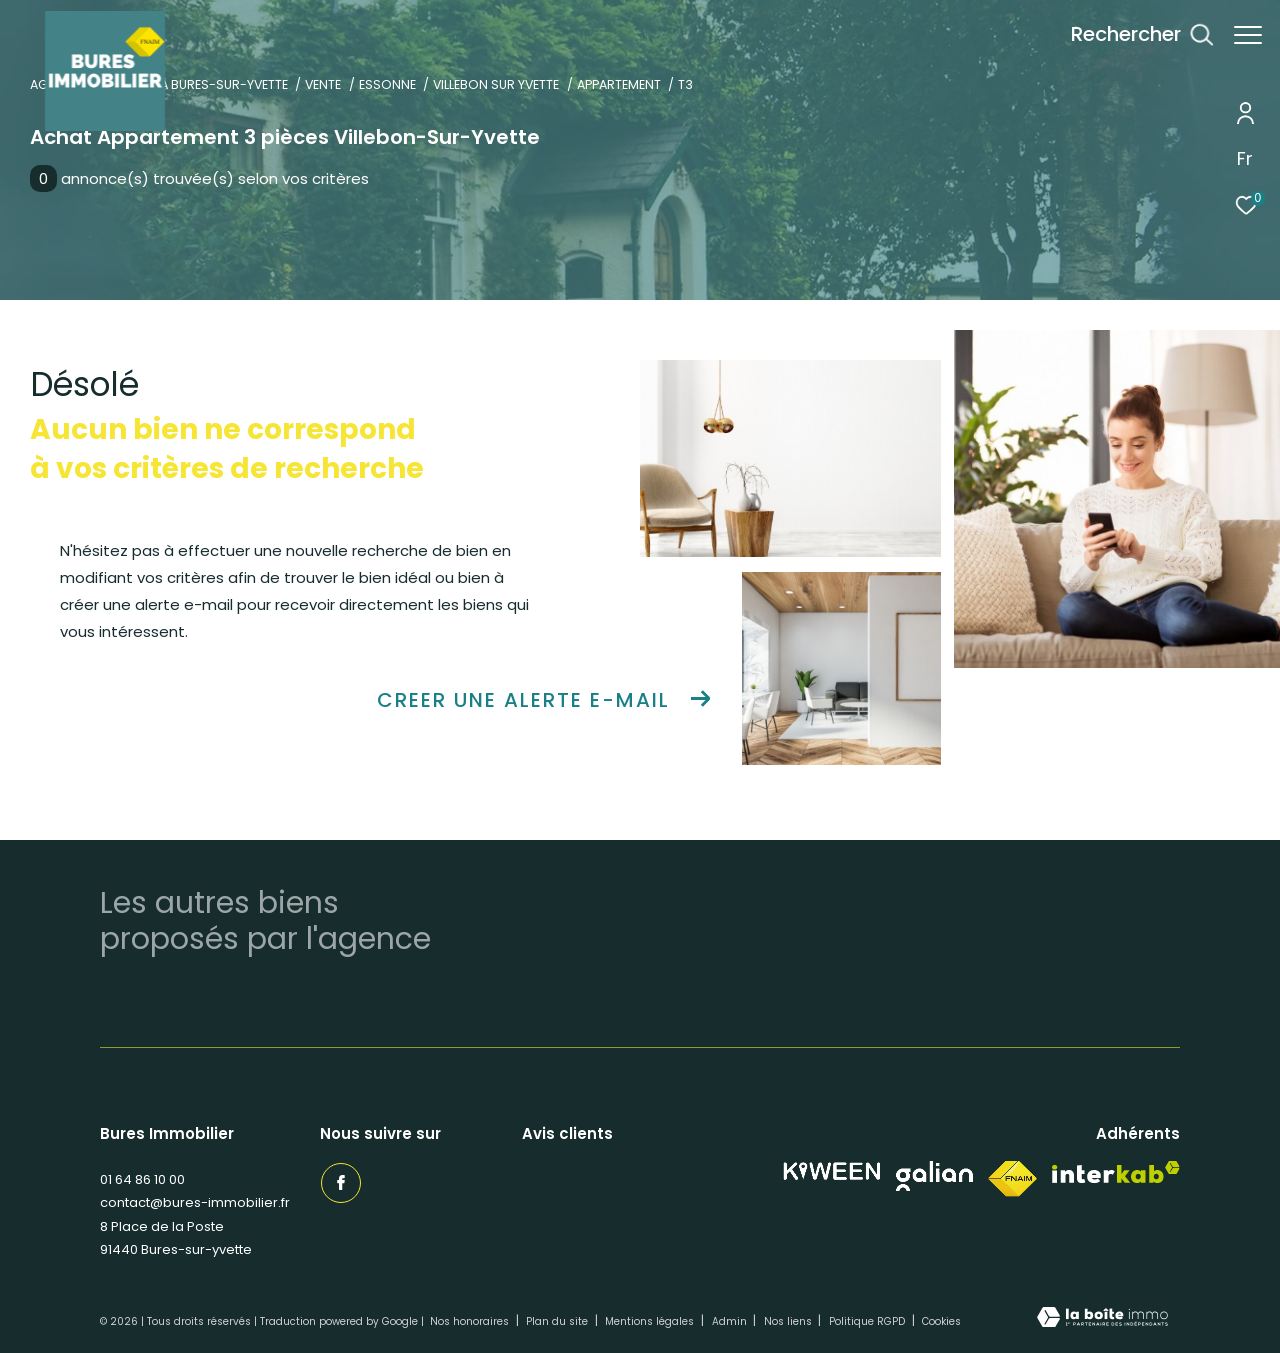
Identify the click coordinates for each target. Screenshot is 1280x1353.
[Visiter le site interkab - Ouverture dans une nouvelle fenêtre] (1116, 1172)
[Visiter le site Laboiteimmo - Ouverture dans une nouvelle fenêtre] (1102, 1319)
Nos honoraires (471, 1321)
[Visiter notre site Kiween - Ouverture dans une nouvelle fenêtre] (832, 1171)
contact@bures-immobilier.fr (195, 1202)
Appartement (619, 84)
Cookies (941, 1322)
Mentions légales (651, 1321)
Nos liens (789, 1321)
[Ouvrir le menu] (1248, 35)
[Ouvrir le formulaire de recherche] (1132, 34)
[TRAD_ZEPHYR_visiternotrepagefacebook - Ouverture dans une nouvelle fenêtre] (340, 1182)
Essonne (387, 84)
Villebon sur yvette (496, 84)
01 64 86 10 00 (142, 1179)
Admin (731, 1321)
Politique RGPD (867, 1321)
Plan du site (558, 1321)
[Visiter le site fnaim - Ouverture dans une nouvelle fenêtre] (1012, 1179)
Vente (323, 84)
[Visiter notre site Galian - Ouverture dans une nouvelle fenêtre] (934, 1176)
